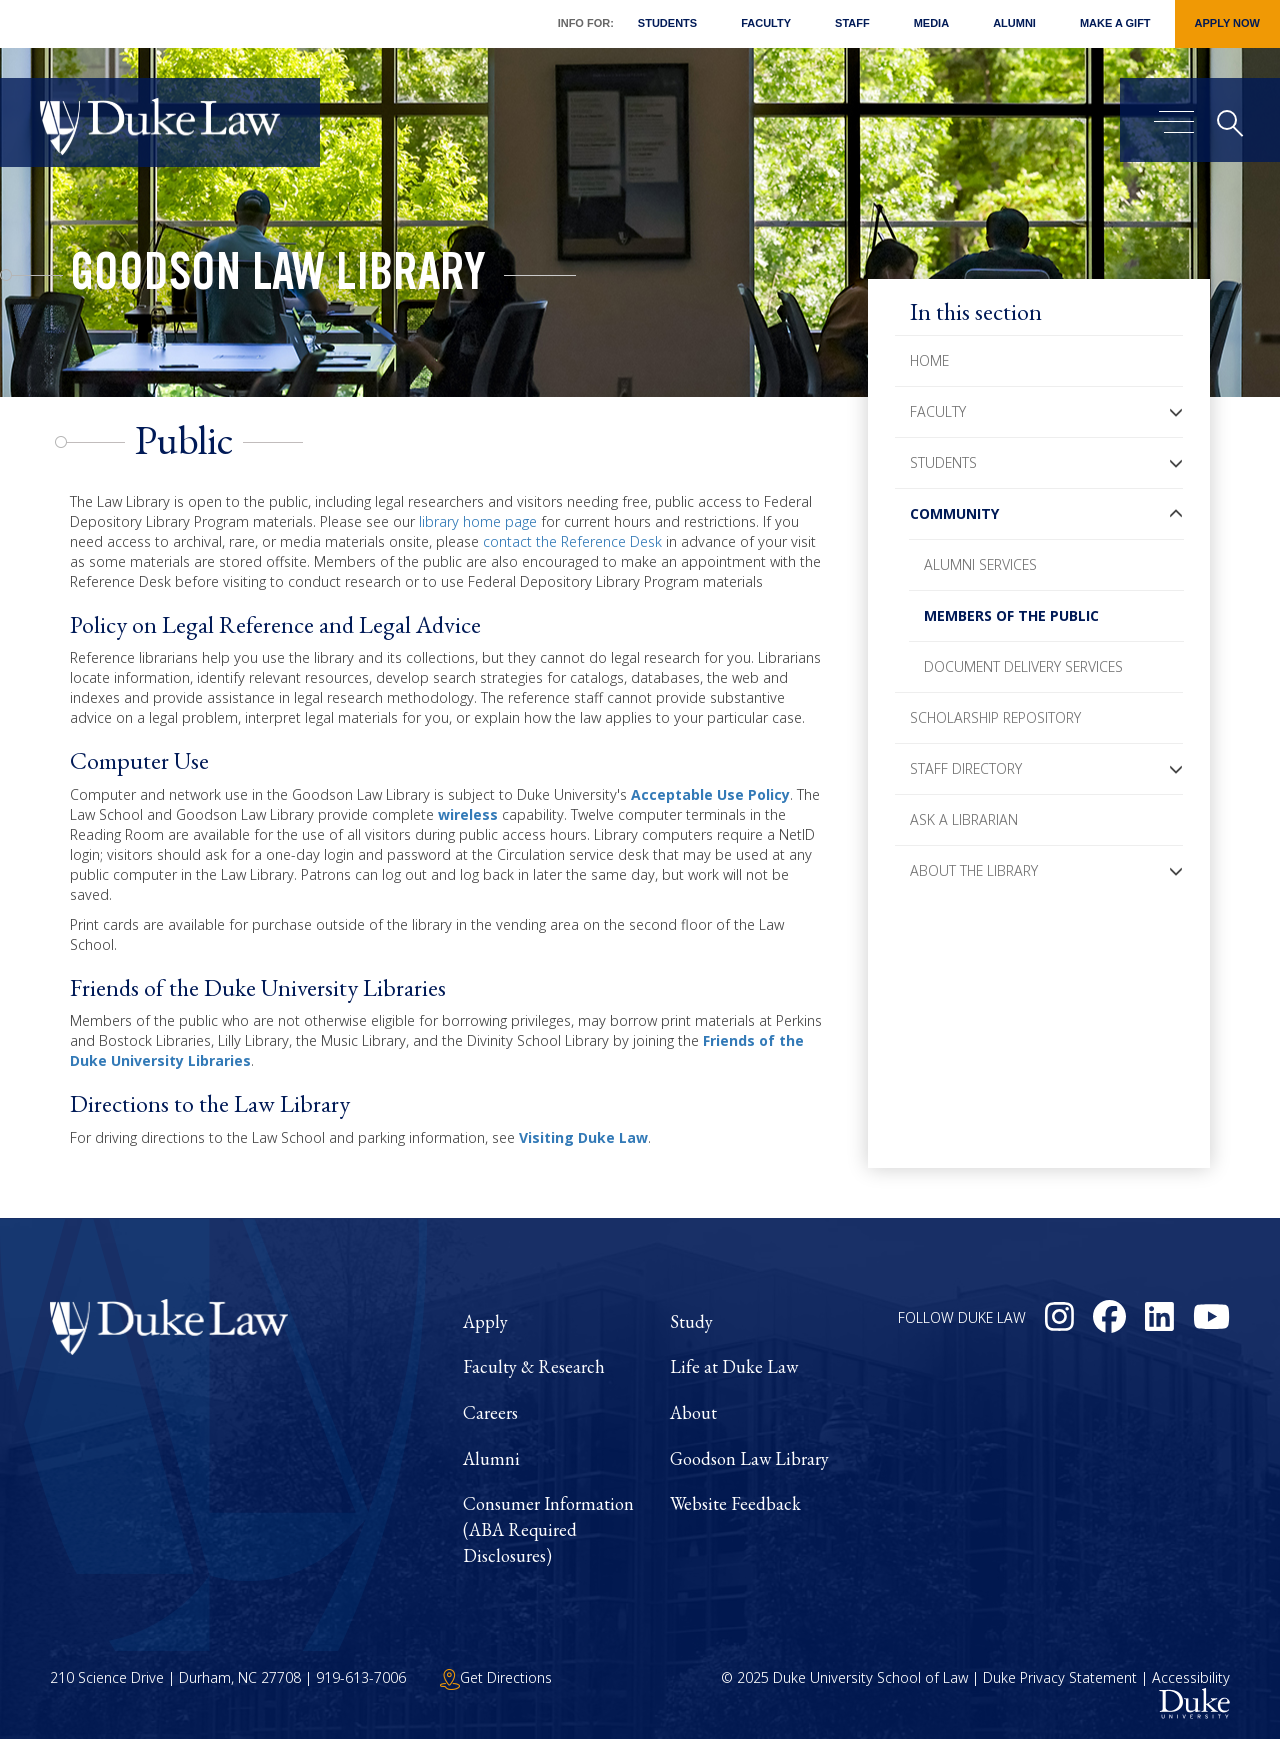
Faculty (766, 23)
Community (954, 513)
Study (691, 1321)
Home (929, 360)
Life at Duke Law (734, 1366)
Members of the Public (1011, 615)
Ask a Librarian (964, 819)
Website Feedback (735, 1503)
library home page (478, 521)
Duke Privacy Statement (1060, 1677)
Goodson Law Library (278, 278)
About (693, 1412)
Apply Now (1227, 23)
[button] (1176, 412)
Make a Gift (1115, 23)
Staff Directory (966, 768)
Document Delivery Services (1023, 666)
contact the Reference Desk (572, 541)
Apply (485, 1321)
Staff (852, 23)
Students (667, 23)
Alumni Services (980, 564)
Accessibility (1191, 1677)
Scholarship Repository (995, 717)
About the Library (974, 870)
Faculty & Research (534, 1366)
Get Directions (496, 1677)
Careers (490, 1412)
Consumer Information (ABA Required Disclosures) (548, 1529)
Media (931, 23)
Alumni (1014, 23)
